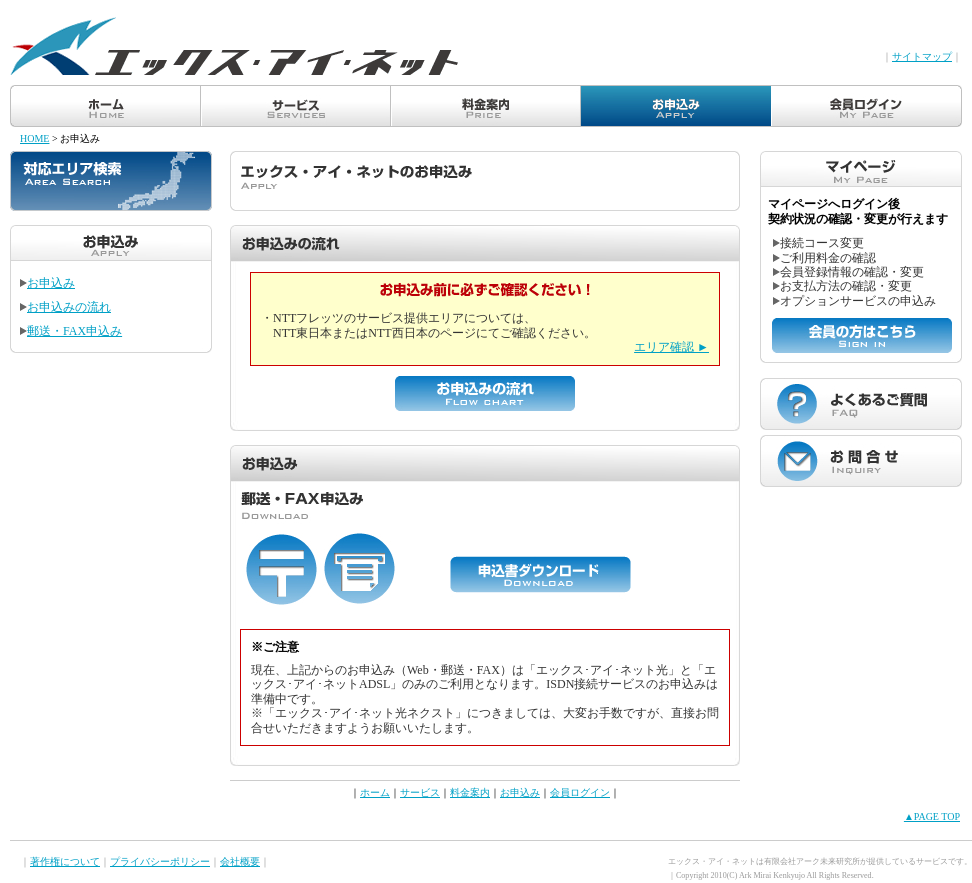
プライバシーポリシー (160, 861)
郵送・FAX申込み (71, 331)
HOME (34, 138)
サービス (420, 792)
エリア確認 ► (671, 347)
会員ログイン (580, 792)
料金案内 (470, 792)
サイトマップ (922, 56)
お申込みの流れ (65, 307)
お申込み (47, 283)
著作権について (65, 861)
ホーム (375, 792)
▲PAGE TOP (932, 816)
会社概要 (240, 861)
